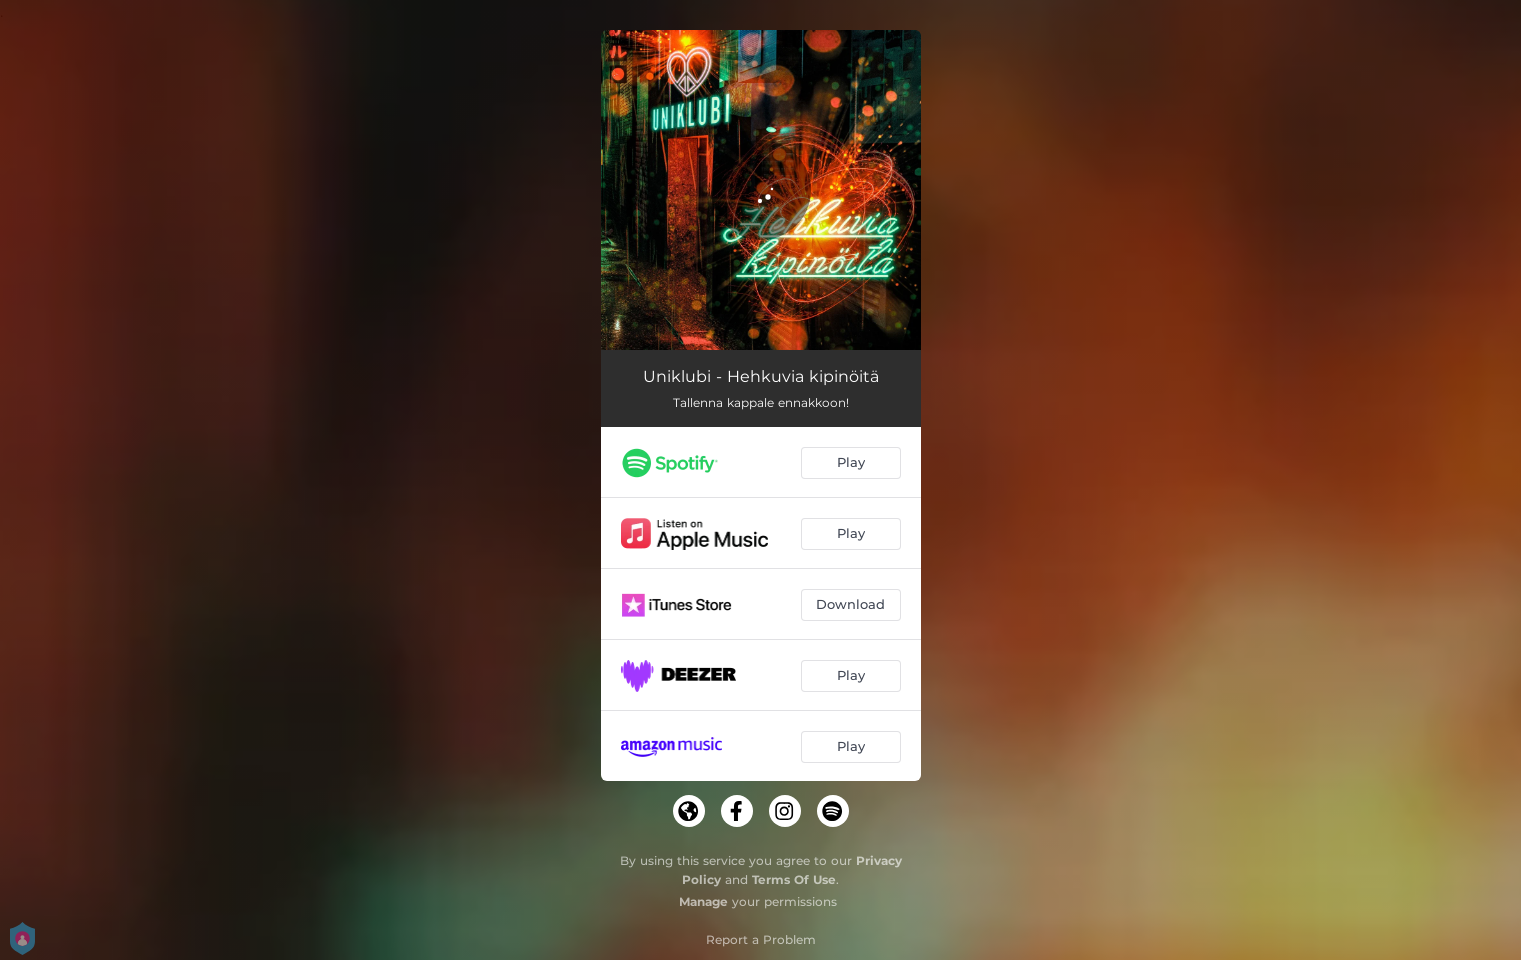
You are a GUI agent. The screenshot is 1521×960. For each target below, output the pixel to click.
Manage (703, 901)
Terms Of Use (794, 879)
